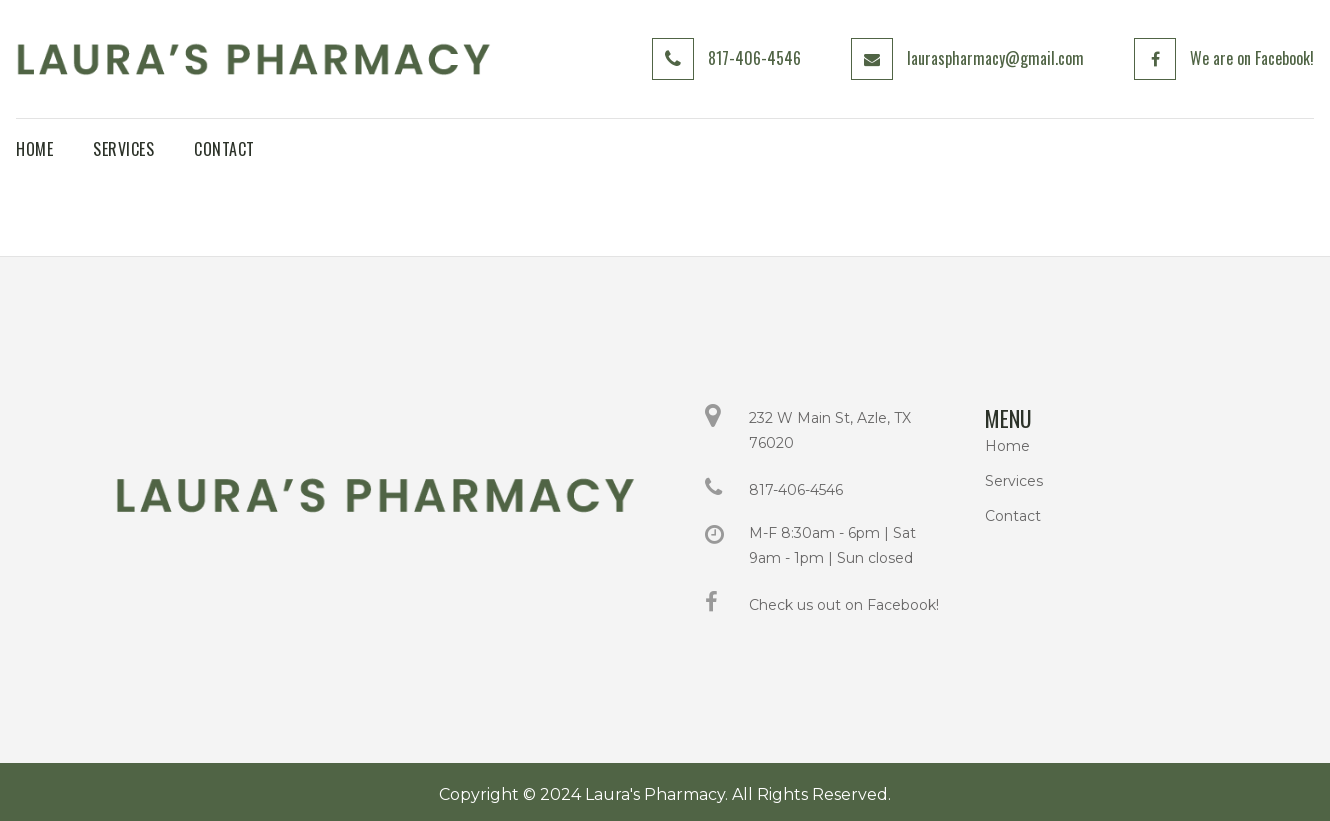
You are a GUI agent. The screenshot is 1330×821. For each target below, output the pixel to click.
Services (1014, 481)
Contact (1013, 516)
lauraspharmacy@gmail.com (995, 58)
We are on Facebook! (1252, 58)
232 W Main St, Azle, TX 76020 (830, 430)
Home (1007, 446)
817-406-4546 (754, 58)
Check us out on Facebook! (844, 605)
